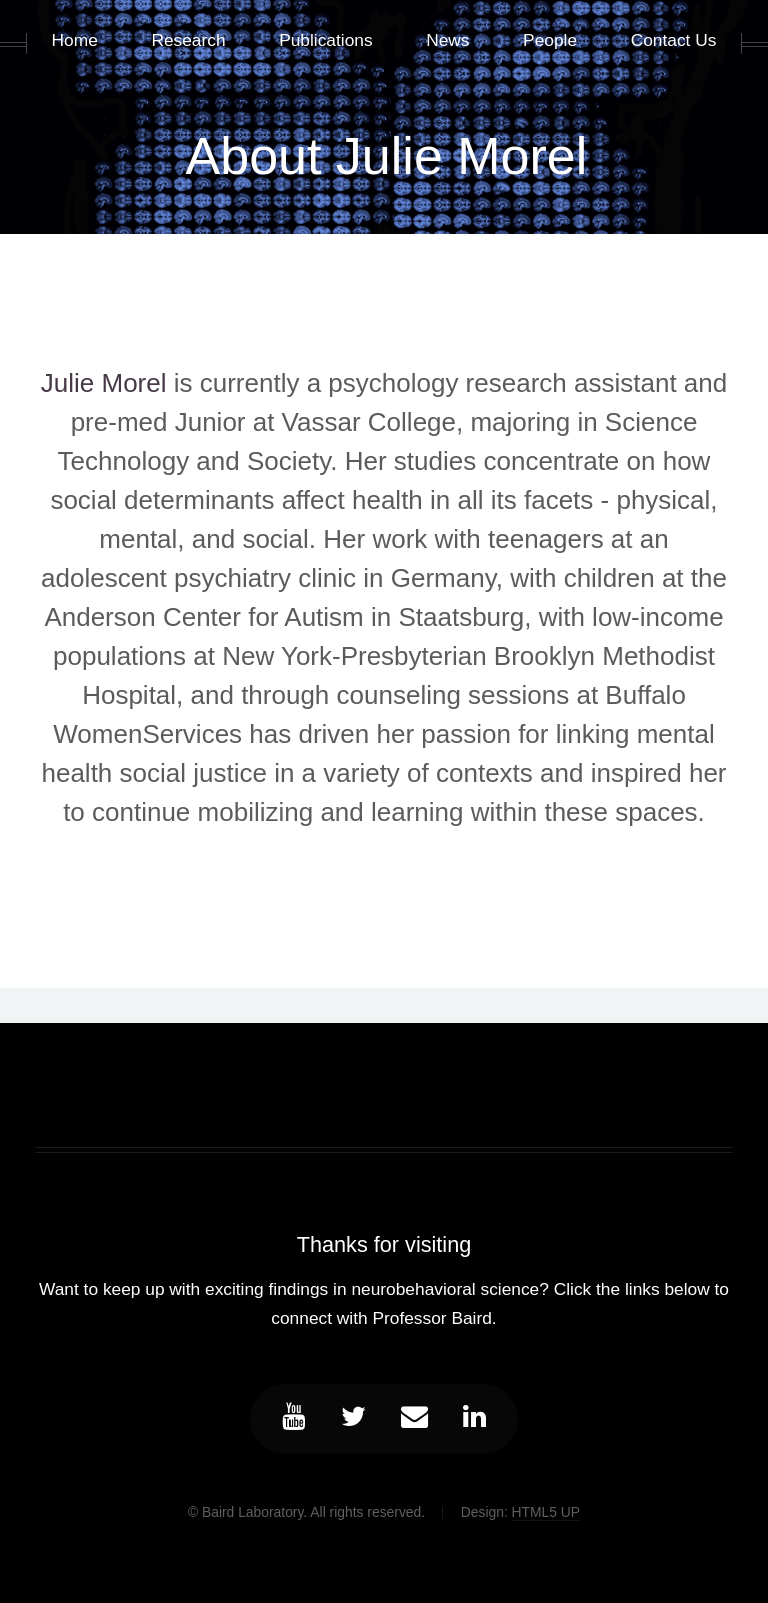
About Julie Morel (387, 156)
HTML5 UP (546, 1512)
